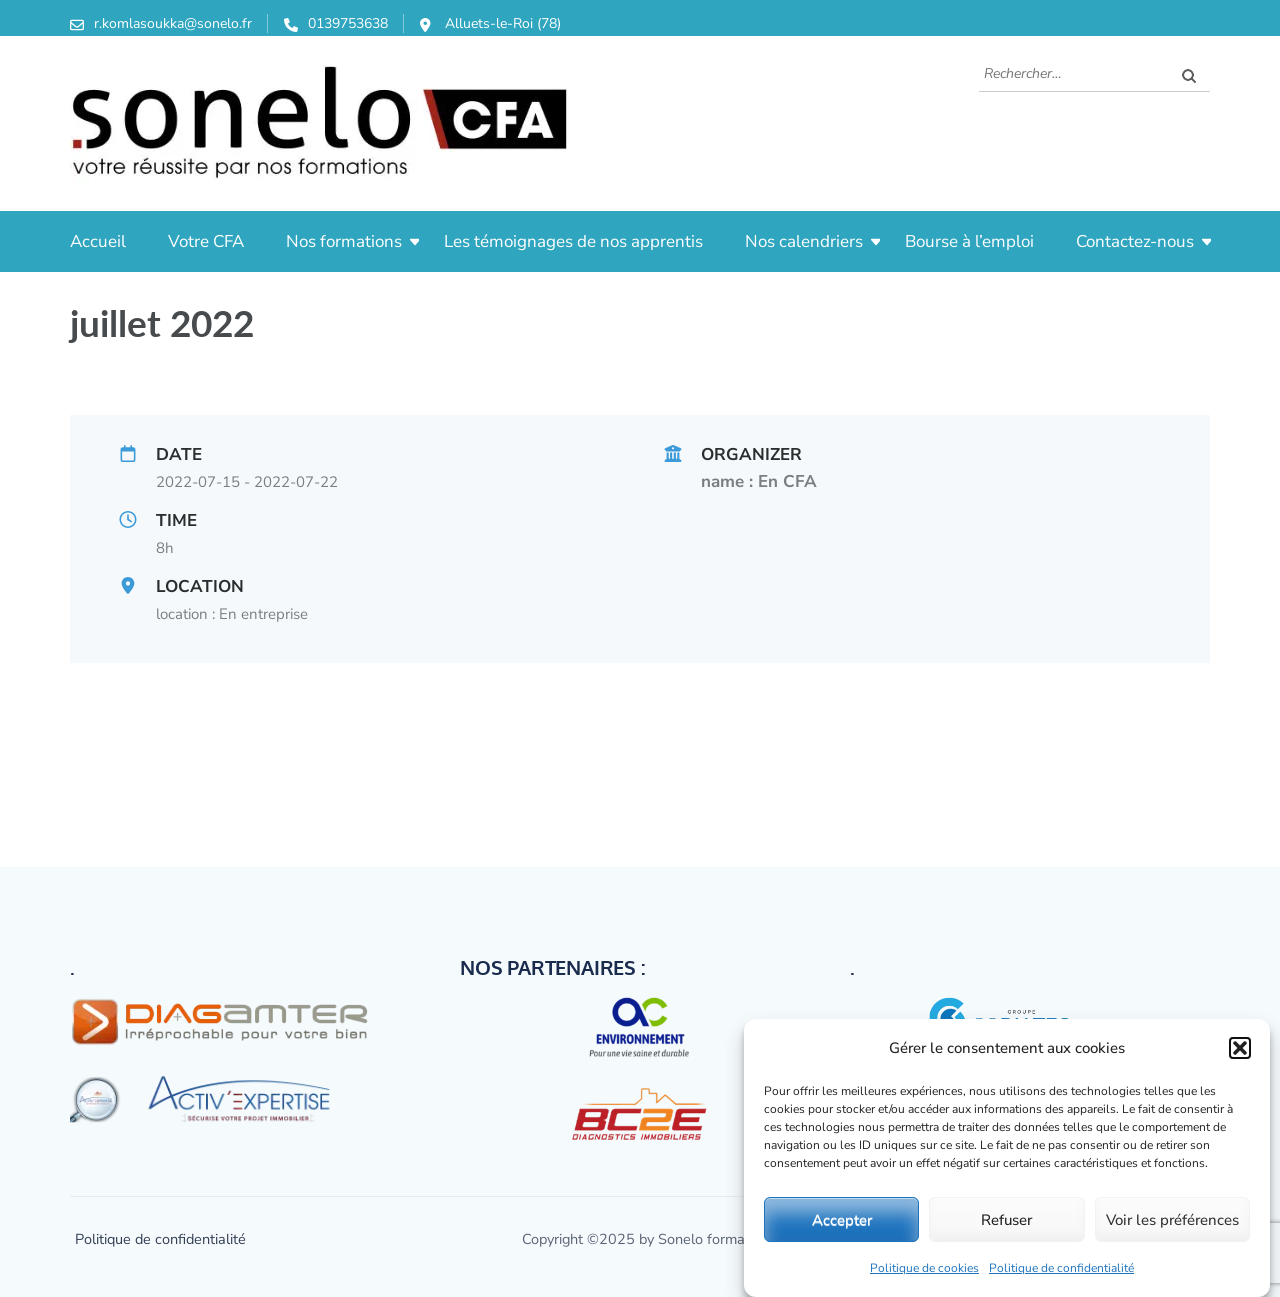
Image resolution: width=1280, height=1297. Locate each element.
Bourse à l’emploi (969, 241)
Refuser (1006, 1220)
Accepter (842, 1220)
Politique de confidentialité (1061, 1268)
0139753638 (348, 23)
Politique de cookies (924, 1268)
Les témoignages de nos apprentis (573, 241)
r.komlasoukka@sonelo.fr (173, 23)
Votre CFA (206, 241)
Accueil (98, 241)
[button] (1240, 1048)
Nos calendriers (804, 241)
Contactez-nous (1135, 241)
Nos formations (344, 241)
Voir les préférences (1172, 1220)
